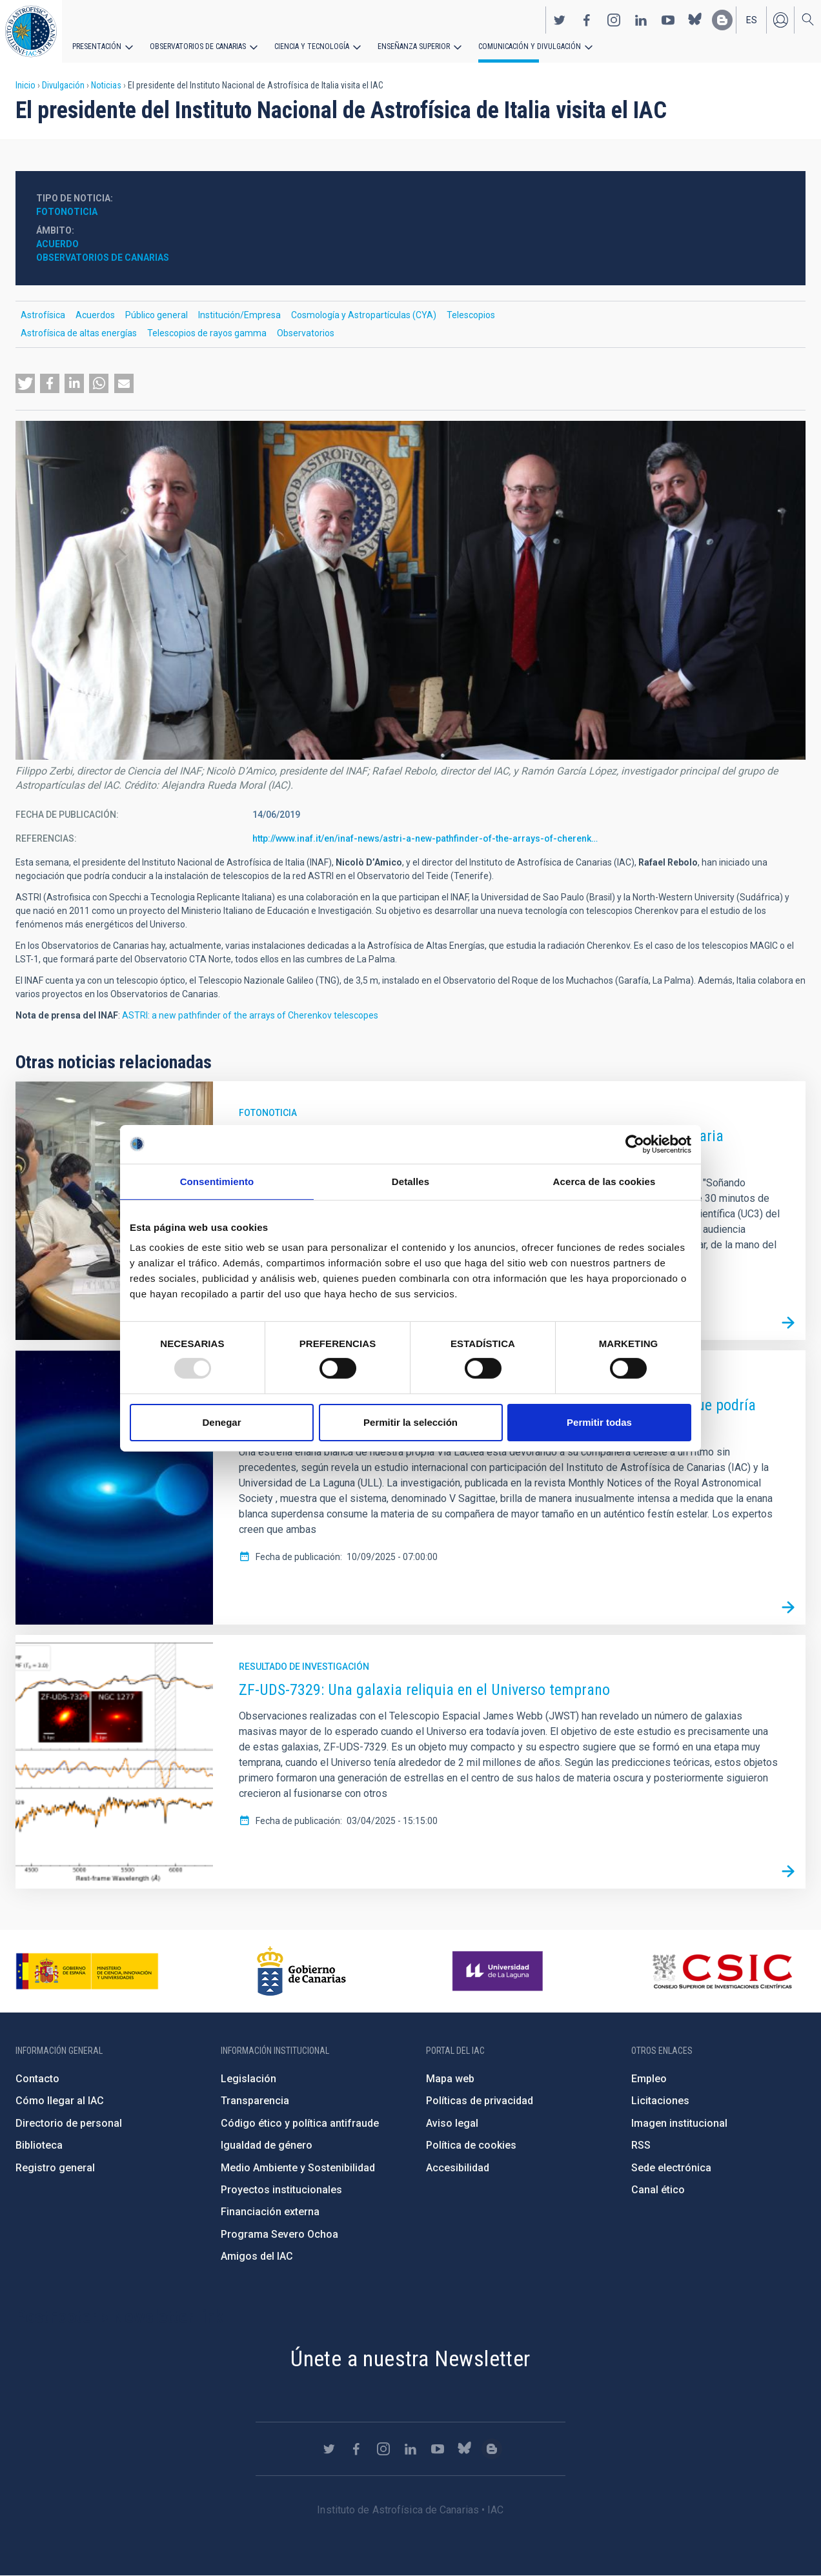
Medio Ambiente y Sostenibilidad (298, 2168)
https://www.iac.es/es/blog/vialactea (722, 20)
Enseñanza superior (414, 46)
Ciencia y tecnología (311, 46)
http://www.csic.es (722, 1971)
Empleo (649, 2079)
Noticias (106, 85)
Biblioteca (39, 2145)
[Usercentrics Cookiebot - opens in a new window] (634, 1143)
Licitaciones (660, 2100)
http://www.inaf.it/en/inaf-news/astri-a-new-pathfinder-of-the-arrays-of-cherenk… (425, 838)
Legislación (248, 2079)
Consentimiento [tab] (217, 1180)
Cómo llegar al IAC (59, 2100)
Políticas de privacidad (479, 2100)
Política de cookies (471, 2145)
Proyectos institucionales (281, 2190)
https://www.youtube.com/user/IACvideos (668, 20)
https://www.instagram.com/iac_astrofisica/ (613, 20)
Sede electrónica (671, 2168)
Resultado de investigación (304, 1666)
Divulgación (63, 85)
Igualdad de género (266, 2145)
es (751, 20)
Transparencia (255, 2100)
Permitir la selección (410, 1422)
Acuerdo (57, 244)
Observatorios (305, 333)
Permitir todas (599, 1422)
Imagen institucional (679, 2123)
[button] (25, 383)
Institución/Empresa (239, 315)
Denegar (221, 1422)
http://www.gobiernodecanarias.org (301, 1971)
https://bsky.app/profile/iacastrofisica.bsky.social (695, 20)
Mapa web (450, 2079)
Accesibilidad (457, 2168)
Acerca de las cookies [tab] (604, 1180)
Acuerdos (95, 315)
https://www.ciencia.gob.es (87, 1971)
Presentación (96, 46)
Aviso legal (452, 2123)
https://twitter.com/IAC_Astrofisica (559, 20)
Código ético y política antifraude (300, 2123)
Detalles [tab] (410, 1180)
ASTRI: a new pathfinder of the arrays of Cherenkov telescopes (250, 1015)
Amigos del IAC (257, 2256)
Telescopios (471, 315)
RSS (641, 2145)
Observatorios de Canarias (198, 46)
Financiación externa (270, 2212)
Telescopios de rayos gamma (207, 333)
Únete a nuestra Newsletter (410, 2358)
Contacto (37, 2079)
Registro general (55, 2168)
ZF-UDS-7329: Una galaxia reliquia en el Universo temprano (424, 1690)
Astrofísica (43, 315)
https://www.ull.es (499, 1971)
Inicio (25, 85)
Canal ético (658, 2190)
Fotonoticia (66, 212)
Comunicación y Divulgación (529, 46)
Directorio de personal (68, 2123)
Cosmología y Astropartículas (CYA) (363, 315)
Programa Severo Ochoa (279, 2234)
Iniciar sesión (780, 20)
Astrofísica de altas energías (79, 333)
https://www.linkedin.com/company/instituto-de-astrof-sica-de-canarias (640, 20)
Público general (156, 315)
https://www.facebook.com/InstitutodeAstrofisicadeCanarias (586, 20)
